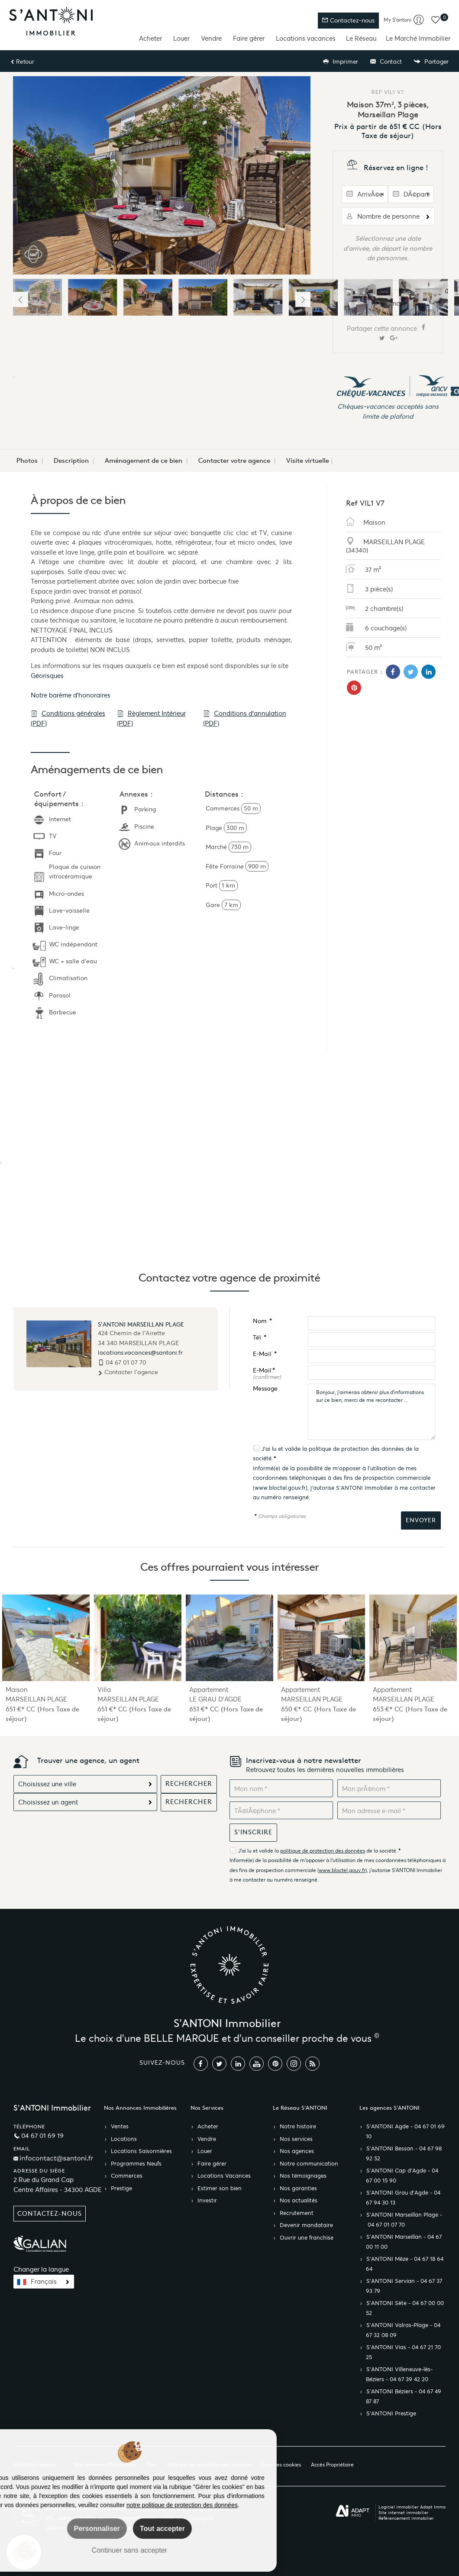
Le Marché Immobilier (418, 38)
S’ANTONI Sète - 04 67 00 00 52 (405, 2308)
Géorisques (47, 675)
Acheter (150, 38)
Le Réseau (361, 38)
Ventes (120, 2126)
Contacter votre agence (234, 461)
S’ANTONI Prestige (391, 2413)
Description (71, 461)
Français (44, 2281)
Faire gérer (249, 38)
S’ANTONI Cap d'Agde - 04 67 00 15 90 (402, 2175)
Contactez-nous (348, 20)
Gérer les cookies (281, 2464)
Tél (259, 1337)
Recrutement (297, 2213)
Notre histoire (298, 2126)
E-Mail (265, 1354)
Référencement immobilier (406, 2518)
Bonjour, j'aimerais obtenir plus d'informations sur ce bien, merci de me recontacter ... (371, 1412)
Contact (386, 61)
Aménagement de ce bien (143, 461)
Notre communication (309, 2163)
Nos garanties (298, 2188)
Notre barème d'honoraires (71, 695)
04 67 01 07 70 (126, 1362)
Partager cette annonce (388, 333)
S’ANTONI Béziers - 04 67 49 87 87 (403, 2396)
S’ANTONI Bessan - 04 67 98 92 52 (404, 2153)
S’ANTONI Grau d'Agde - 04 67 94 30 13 (403, 2197)
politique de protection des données (356, 1449)
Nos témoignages (303, 2175)
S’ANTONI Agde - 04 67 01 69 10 (405, 2131)
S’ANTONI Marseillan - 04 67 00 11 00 (404, 2242)
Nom (262, 1321)
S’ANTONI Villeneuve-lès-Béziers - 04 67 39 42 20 (399, 2374)
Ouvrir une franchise (306, 2237)
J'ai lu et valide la (285, 1449)
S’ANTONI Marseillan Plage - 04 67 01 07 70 (404, 2219)
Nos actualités (298, 2200)
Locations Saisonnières (141, 2151)
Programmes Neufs (136, 2163)
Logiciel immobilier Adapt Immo (412, 2507)
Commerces (126, 2175)
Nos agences (297, 2151)
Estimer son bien (219, 2188)
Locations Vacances (224, 2175)
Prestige (121, 2188)
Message (265, 1388)
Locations (124, 2139)
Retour (22, 61)
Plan (152, 2464)
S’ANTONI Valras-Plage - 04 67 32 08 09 (403, 2330)
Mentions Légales (34, 2464)
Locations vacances (306, 38)
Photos (27, 461)
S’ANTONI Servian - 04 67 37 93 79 (404, 2286)
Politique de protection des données (209, 2464)
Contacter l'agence (128, 1372)
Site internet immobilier (403, 2512)
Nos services (296, 2139)
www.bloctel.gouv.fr (280, 1487)
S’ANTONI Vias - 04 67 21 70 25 (403, 2352)
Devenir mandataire (306, 2225)
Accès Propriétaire (332, 2464)
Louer (181, 38)
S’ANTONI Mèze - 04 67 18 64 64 (404, 2264)
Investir (207, 2200)
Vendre (211, 38)
